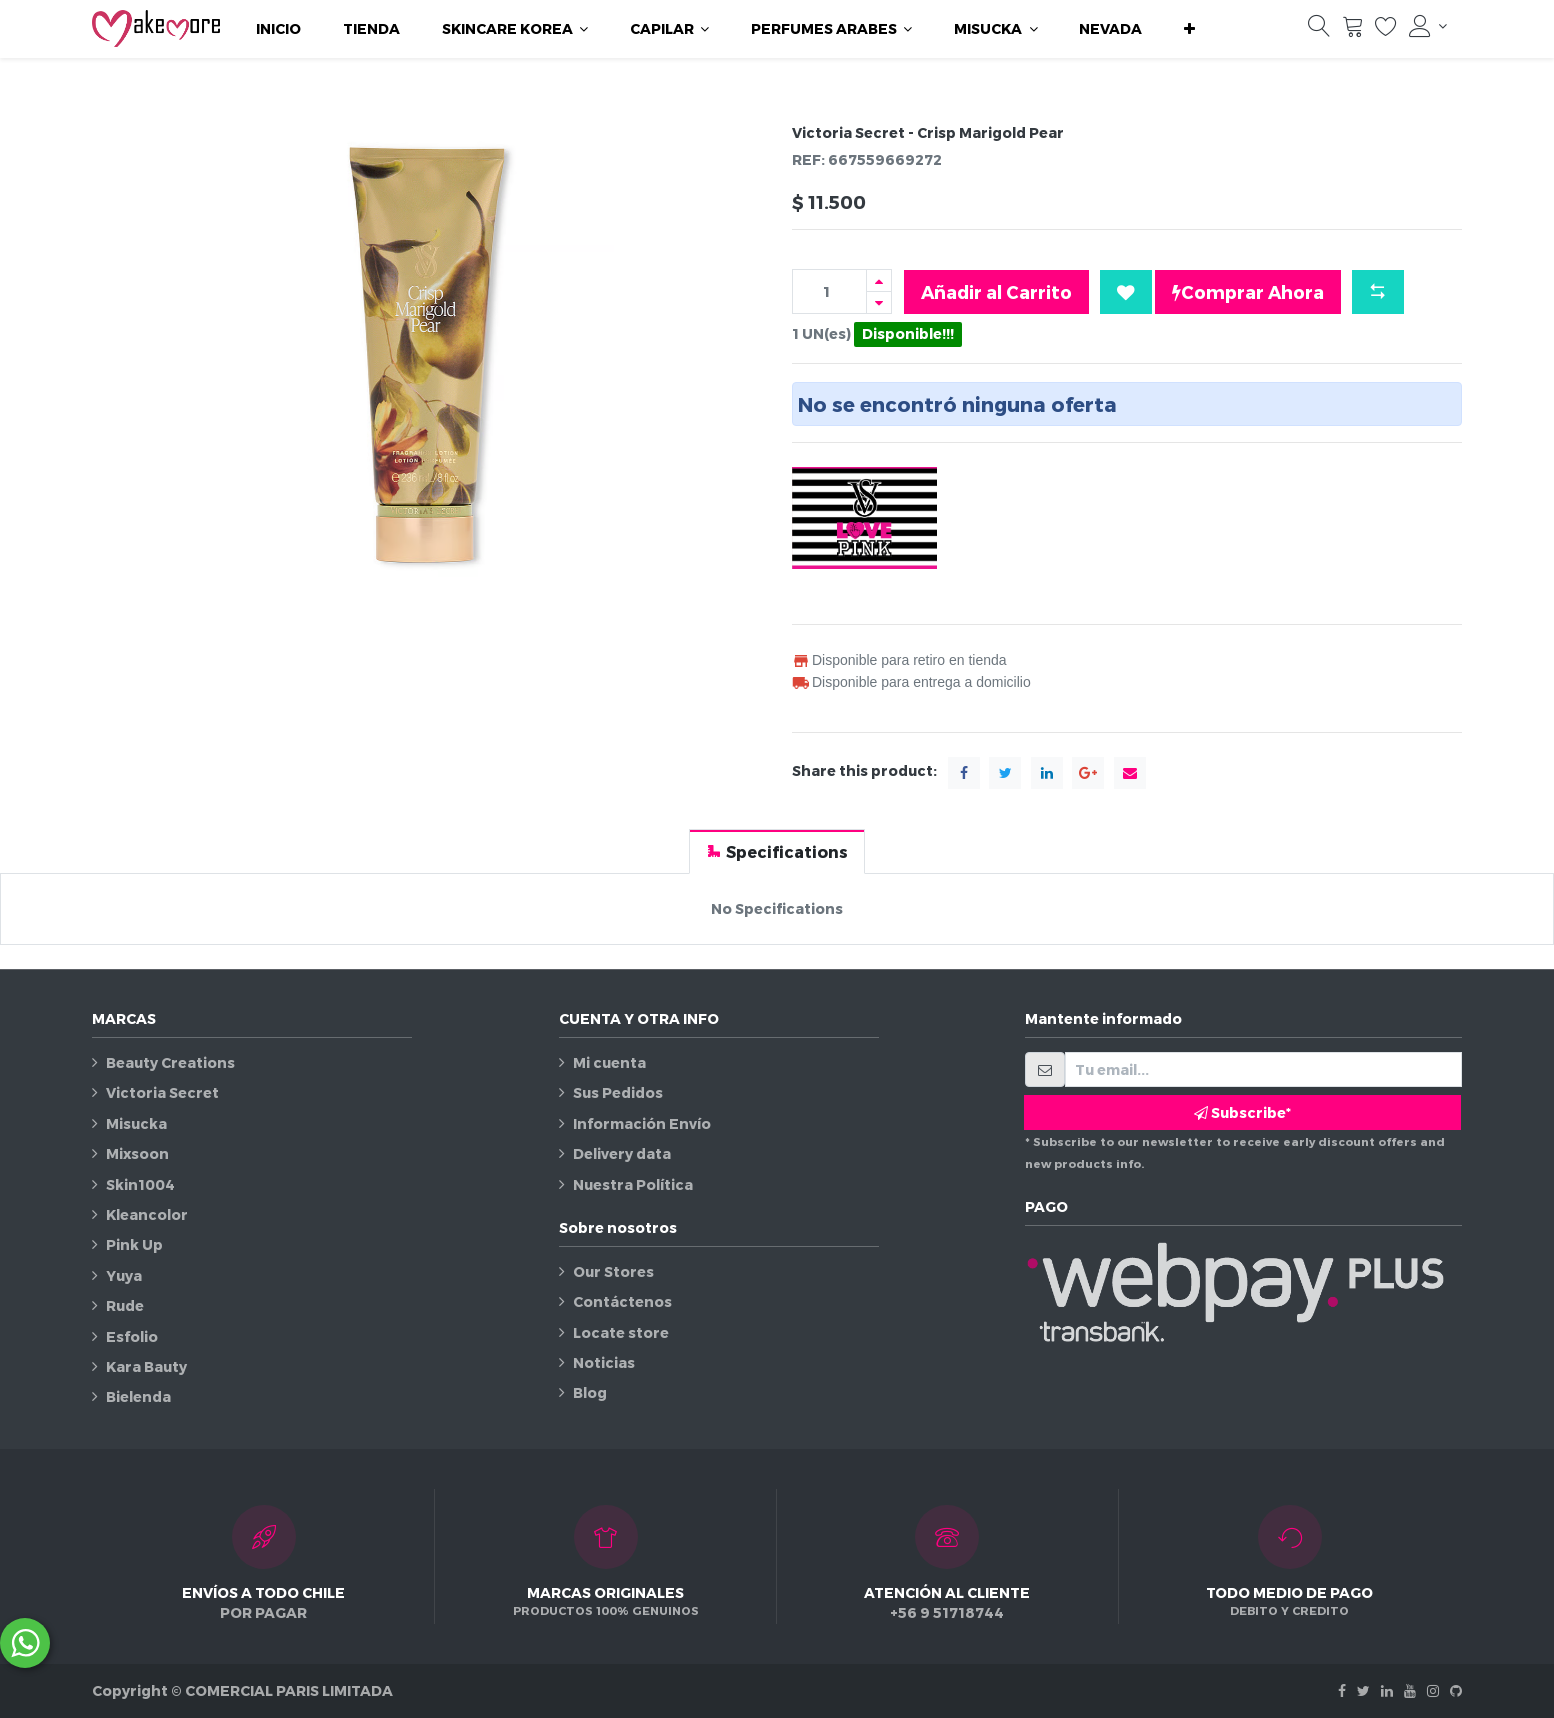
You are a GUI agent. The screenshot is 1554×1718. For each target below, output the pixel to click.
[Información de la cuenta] (1428, 26)
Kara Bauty (146, 1366)
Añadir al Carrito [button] (996, 291)
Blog (590, 1392)
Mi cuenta (609, 1062)
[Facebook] (1342, 1690)
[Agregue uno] (879, 280)
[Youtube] (1410, 1690)
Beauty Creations (170, 1062)
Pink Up (134, 1244)
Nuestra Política (633, 1184)
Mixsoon (137, 1153)
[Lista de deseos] (1386, 31)
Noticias (604, 1362)
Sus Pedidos (618, 1092)
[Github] (1456, 1690)
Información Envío (642, 1123)
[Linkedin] (1387, 1690)
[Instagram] (1433, 1690)
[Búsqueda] (1319, 31)
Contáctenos (622, 1301)
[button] (1189, 29)
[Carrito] (1353, 31)
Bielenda (138, 1396)
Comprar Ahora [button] (1248, 292)
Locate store (621, 1332)
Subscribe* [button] (1242, 1112)
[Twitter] (1363, 1690)
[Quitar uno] (879, 302)
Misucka (136, 1123)
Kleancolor (147, 1214)
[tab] (777, 851)
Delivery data (622, 1153)
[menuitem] (278, 29)
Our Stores (613, 1271)
